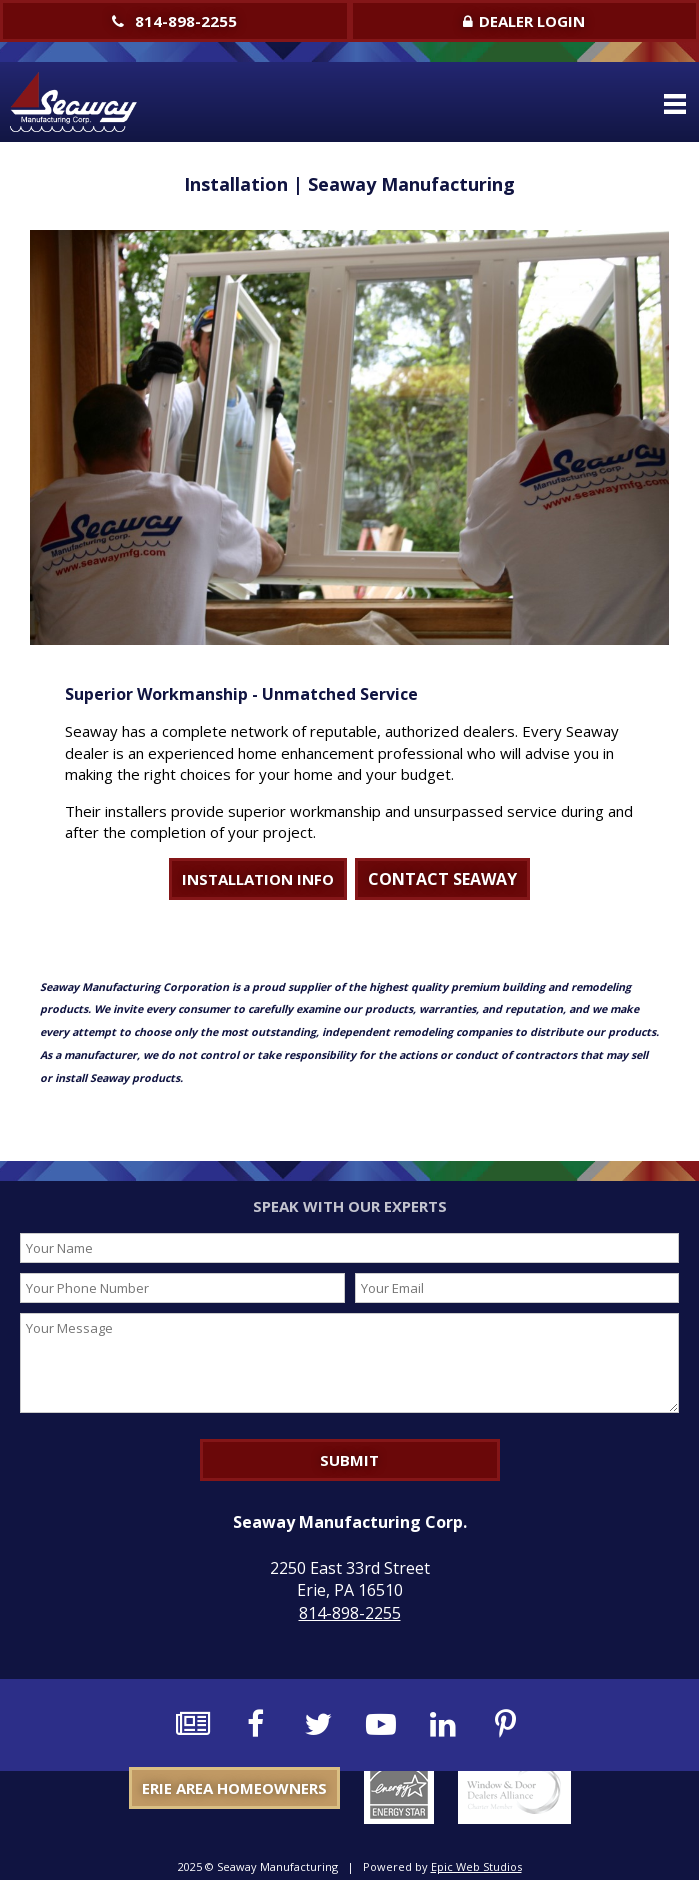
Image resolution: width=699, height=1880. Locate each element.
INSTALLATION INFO (258, 879)
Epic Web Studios (476, 1866)
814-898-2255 (174, 21)
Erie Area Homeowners (234, 1788)
